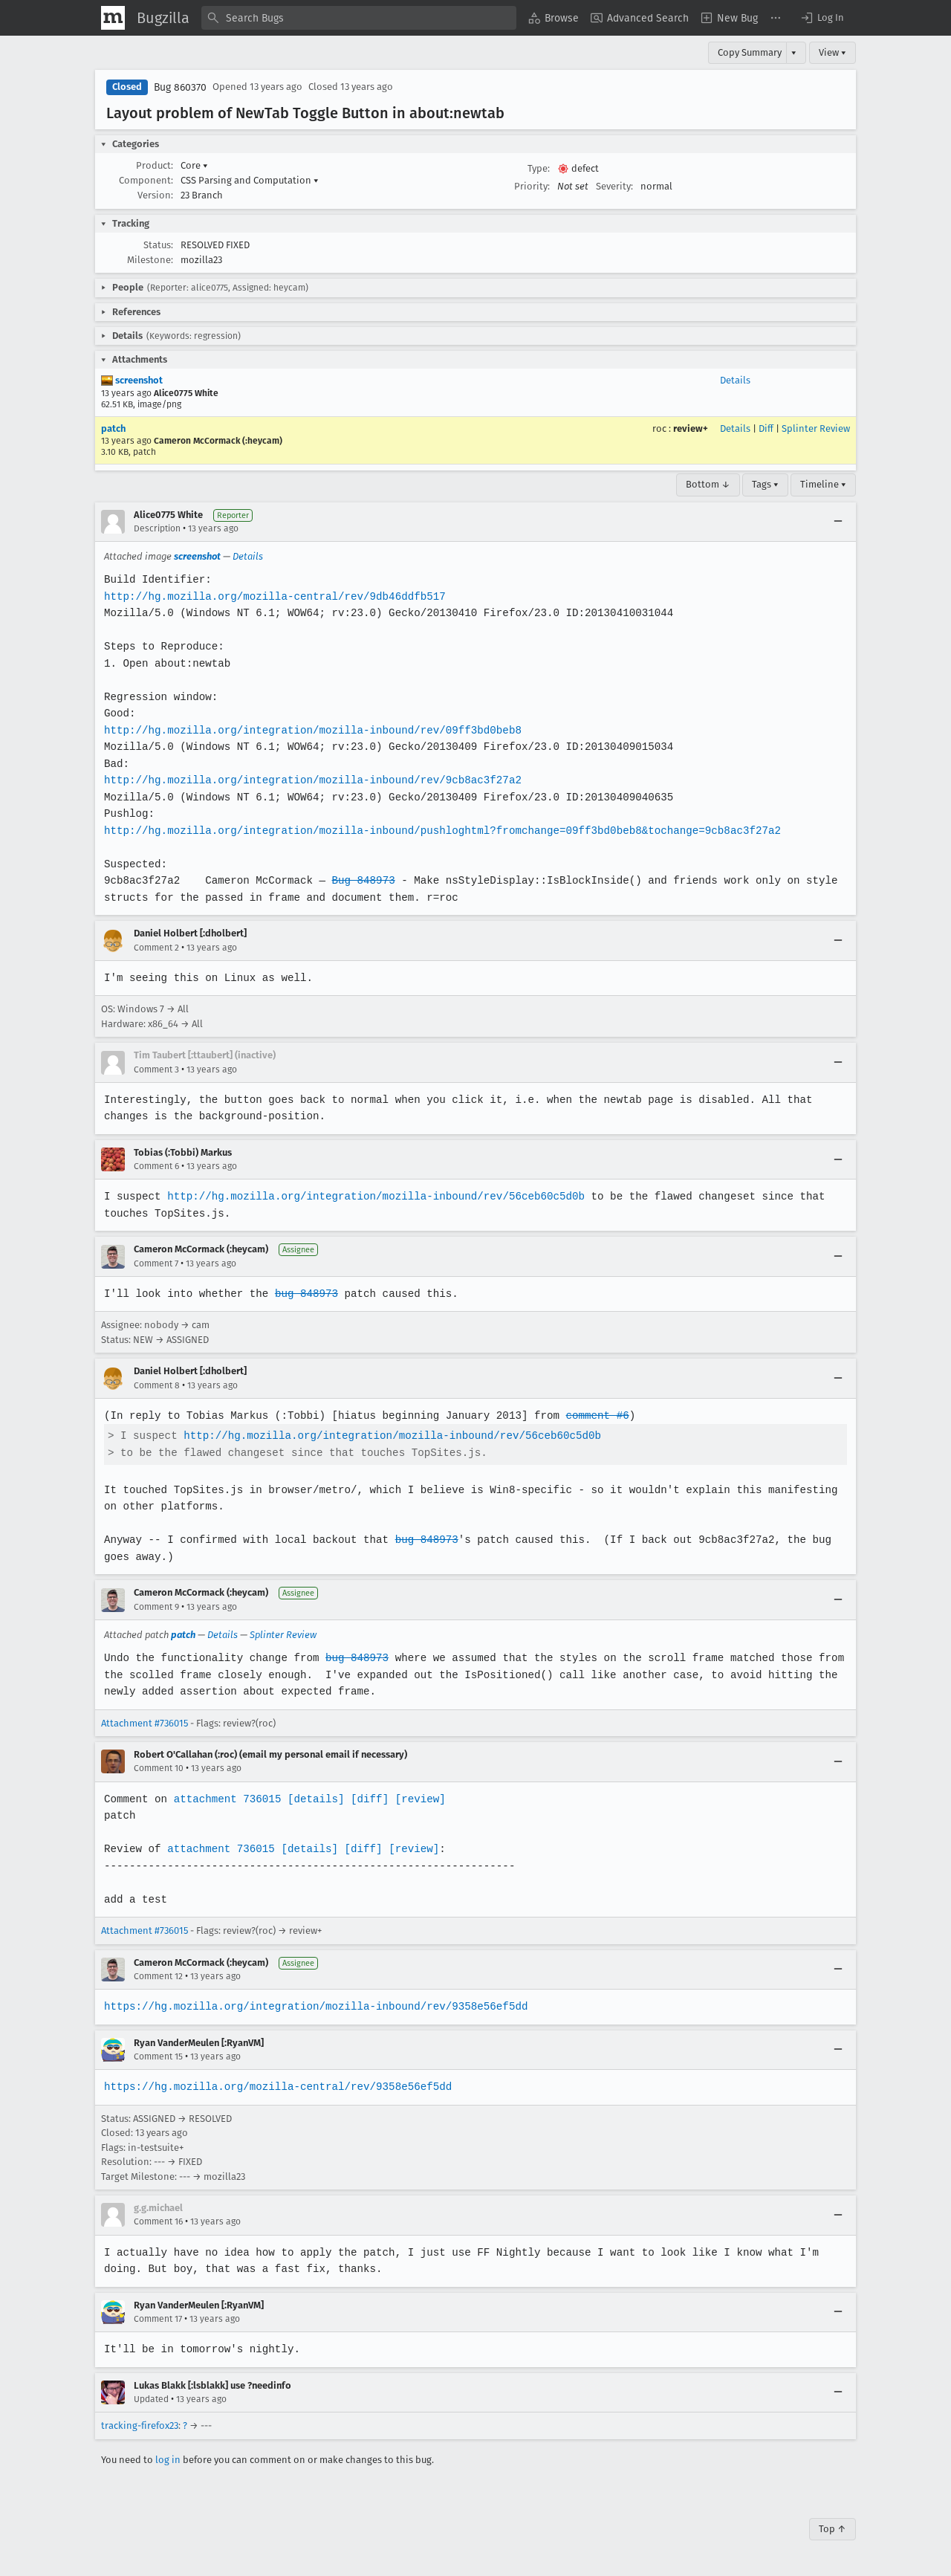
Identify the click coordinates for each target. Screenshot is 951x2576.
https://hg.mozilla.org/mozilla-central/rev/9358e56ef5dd (275, 2087)
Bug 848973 (359, 880)
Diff (766, 428)
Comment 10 (159, 1768)
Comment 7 (156, 1263)
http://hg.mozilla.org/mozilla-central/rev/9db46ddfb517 (272, 596)
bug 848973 (304, 1294)
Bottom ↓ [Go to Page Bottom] (708, 484)
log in (168, 2459)
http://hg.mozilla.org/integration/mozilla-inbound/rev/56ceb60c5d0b (372, 1196)
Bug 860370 (180, 87)
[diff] (365, 1799)
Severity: (614, 186)
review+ (690, 428)
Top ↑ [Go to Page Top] (832, 2528)
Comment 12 (158, 1976)
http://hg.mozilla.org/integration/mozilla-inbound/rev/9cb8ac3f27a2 (310, 780)
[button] (821, 18)
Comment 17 (158, 2319)
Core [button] (194, 165)
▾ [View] (793, 52)
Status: (158, 244)
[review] (416, 1799)
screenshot (132, 380)
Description (157, 528)
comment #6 (590, 1415)
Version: (155, 195)
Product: (154, 165)
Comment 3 (156, 1069)
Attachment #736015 (144, 1723)
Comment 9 (156, 1607)
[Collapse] (838, 522)
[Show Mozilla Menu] (113, 18)
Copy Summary (750, 52)
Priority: (532, 186)
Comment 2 (156, 947)
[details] (313, 1799)
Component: (146, 180)
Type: (539, 168)
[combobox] (358, 18)
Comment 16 (158, 2221)
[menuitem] (553, 18)
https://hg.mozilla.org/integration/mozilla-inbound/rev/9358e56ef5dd (313, 2006)
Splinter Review (816, 428)
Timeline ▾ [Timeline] (823, 484)
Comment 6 (156, 1166)
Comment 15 (158, 2056)
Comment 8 (157, 1385)
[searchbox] (358, 18)
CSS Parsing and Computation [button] (250, 180)
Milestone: (150, 259)
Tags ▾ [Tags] (765, 484)
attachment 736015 (225, 1799)
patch (113, 428)
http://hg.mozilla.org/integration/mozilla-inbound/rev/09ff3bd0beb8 (310, 730)
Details (735, 380)
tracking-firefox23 (139, 2425)
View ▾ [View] (832, 52)
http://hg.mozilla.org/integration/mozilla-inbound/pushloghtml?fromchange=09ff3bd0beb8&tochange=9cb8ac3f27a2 (437, 830)
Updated (151, 2399)
